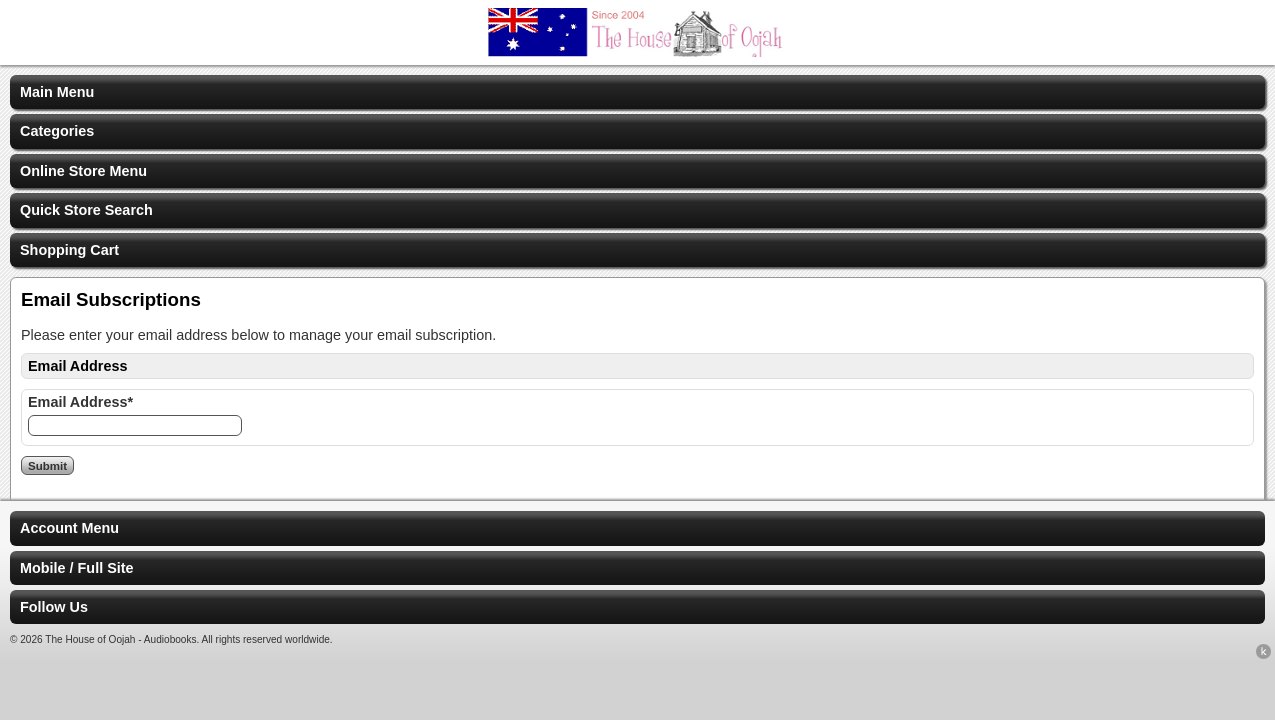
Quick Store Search (86, 210)
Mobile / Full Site (77, 568)
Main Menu (57, 92)
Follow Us (54, 607)
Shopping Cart (69, 250)
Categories (57, 131)
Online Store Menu (83, 171)
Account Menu (69, 528)
